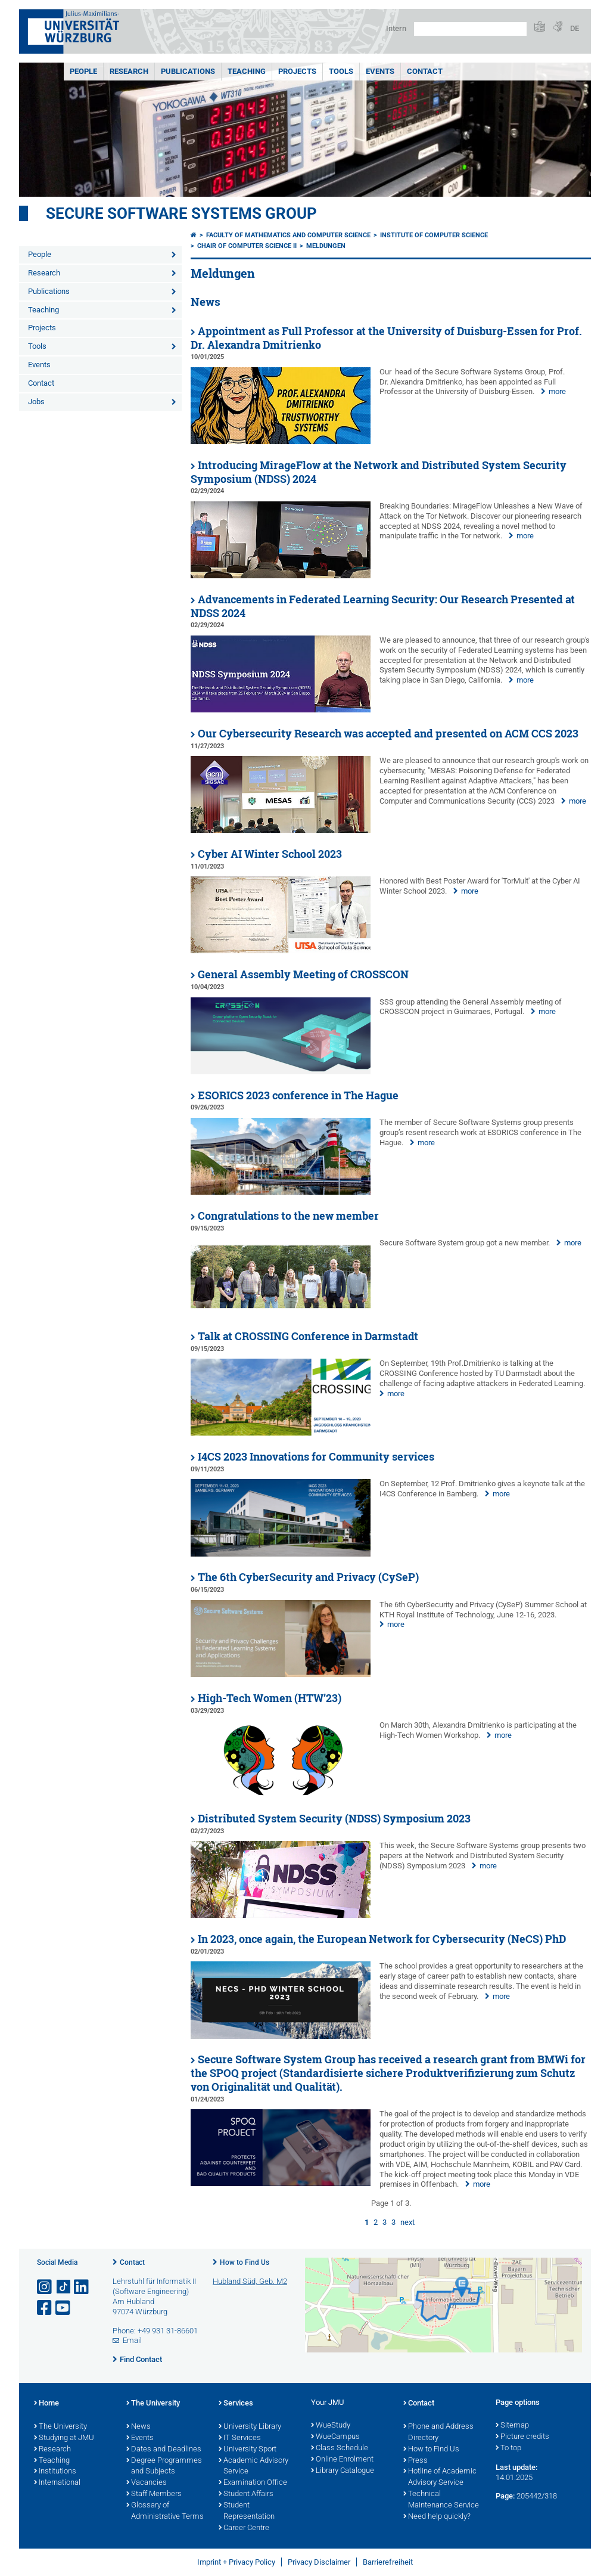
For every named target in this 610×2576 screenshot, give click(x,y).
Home (46, 2403)
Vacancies (146, 2483)
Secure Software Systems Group (181, 213)
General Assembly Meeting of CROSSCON (303, 974)
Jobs (36, 401)
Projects (297, 71)
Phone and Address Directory (438, 2433)
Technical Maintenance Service (441, 2500)
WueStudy (330, 2425)
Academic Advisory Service (253, 2467)
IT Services (240, 2438)
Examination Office (253, 2483)
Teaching (247, 71)
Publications (188, 71)
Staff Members (154, 2494)
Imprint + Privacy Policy (236, 2562)
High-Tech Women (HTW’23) (269, 1698)
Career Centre (244, 2528)
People (83, 71)
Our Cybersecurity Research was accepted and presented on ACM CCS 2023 (388, 733)
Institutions (55, 2471)
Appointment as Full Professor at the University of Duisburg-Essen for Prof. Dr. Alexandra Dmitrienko (386, 338)
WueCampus (335, 2437)
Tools (341, 71)
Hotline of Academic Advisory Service (440, 2477)
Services (236, 2403)
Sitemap (512, 2425)
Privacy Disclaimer (319, 2562)
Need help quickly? (437, 2517)
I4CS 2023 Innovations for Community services (316, 1457)
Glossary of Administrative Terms (165, 2511)
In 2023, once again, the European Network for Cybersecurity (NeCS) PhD (382, 1939)
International (57, 2483)
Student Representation (247, 2511)
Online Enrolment (342, 2459)
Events (380, 71)
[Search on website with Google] (470, 29)
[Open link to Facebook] (45, 2308)
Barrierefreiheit (388, 2562)
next (407, 2222)
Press (415, 2461)
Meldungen (326, 246)
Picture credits (522, 2437)
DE (574, 28)
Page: (505, 2495)
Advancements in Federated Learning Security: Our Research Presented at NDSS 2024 (383, 606)
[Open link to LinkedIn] (82, 2287)
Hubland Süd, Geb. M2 (250, 2281)
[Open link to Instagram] (45, 2287)
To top (508, 2448)
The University (60, 2427)
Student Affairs (246, 2494)
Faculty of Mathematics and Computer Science (288, 235)
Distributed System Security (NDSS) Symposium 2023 (334, 1818)
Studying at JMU (64, 2438)
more (557, 391)
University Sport (247, 2449)
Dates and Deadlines (163, 2449)
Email (132, 2340)
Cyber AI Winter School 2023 (270, 854)
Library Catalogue (342, 2471)
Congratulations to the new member (288, 1216)
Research (129, 71)
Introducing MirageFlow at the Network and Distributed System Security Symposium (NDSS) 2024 (379, 472)
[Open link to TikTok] (63, 2287)
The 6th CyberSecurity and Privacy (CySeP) (308, 1577)
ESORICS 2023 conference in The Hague (298, 1095)
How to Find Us (244, 2262)
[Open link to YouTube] (63, 2308)
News (138, 2427)
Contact (425, 71)
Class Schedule (339, 2448)
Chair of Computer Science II (247, 246)
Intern (396, 28)
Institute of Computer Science (434, 235)
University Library (250, 2427)
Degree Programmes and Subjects (164, 2467)
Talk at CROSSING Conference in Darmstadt (308, 1336)
